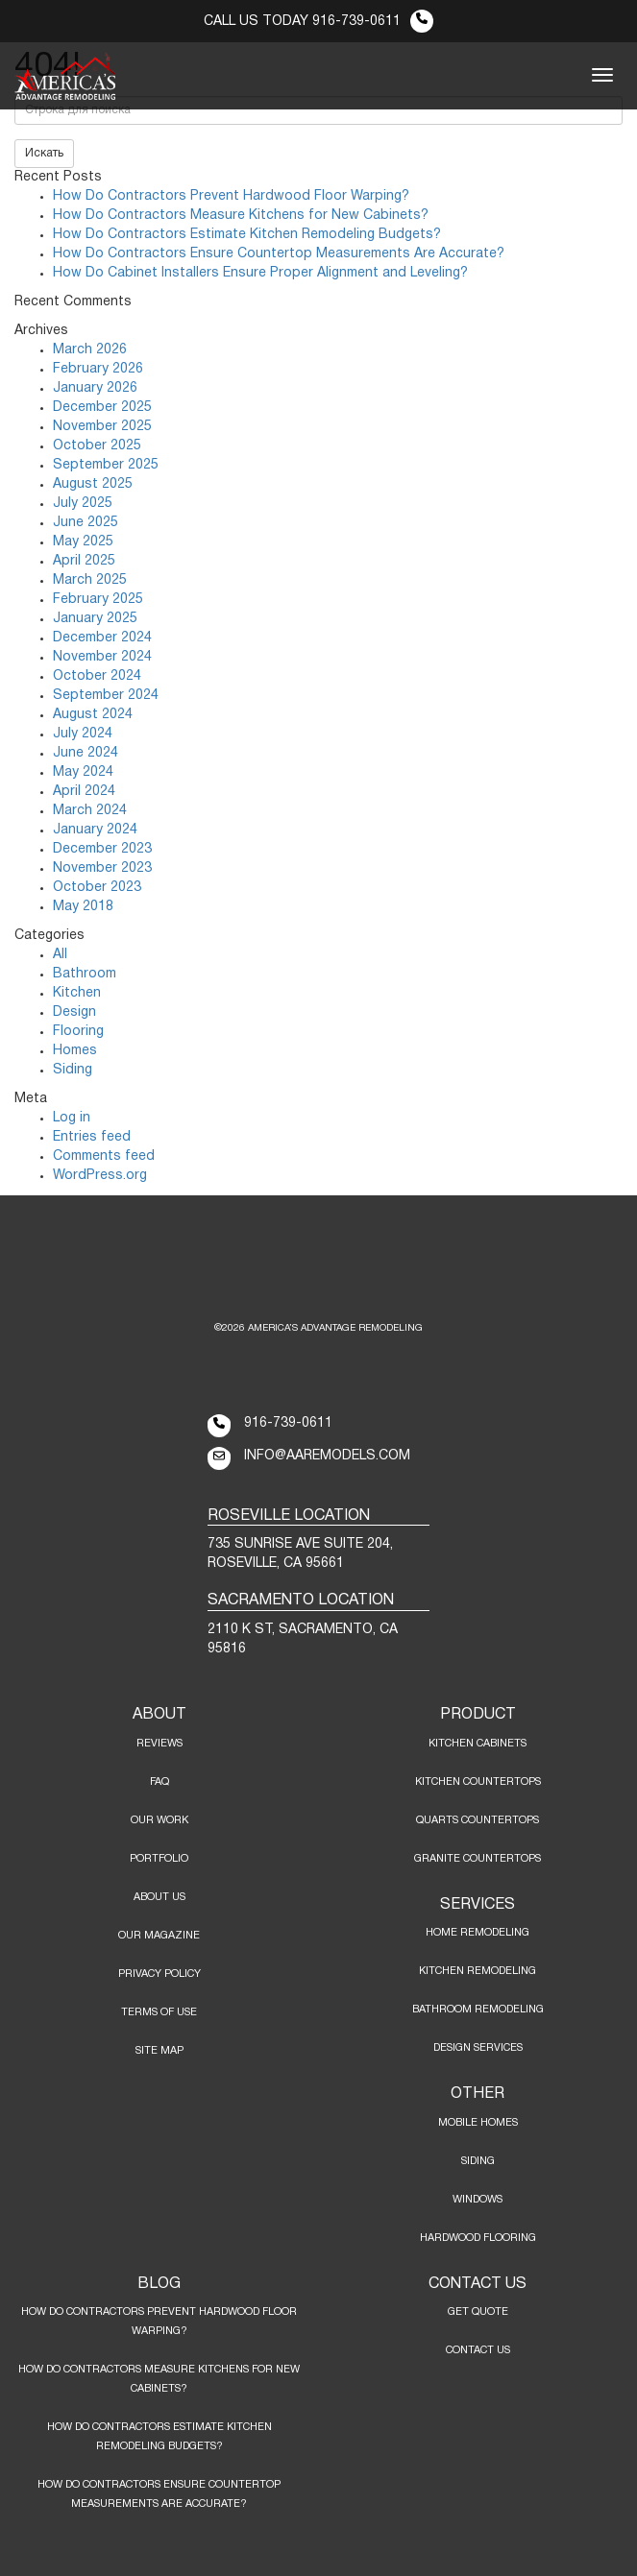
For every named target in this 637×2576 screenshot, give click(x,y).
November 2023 (102, 868)
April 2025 (84, 561)
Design (74, 1012)
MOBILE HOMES (478, 2123)
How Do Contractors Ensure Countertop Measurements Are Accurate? (278, 254)
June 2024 (85, 753)
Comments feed (104, 1156)
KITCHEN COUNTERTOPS (478, 1782)
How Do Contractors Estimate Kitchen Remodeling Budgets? (247, 235)
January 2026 (95, 388)
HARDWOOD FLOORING (478, 2238)
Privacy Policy (159, 1974)
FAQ (159, 1782)
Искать (44, 153)
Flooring (78, 1031)
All (60, 955)
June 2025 (85, 523)
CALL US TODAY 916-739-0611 (318, 21)
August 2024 (93, 715)
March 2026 (90, 350)
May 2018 (83, 907)
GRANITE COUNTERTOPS (477, 1859)
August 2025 (93, 484)
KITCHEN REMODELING (477, 1971)
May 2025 (83, 542)
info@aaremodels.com (327, 1456)
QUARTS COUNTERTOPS (477, 1820)
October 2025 (97, 446)
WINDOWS (477, 2199)
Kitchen (77, 993)
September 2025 (106, 465)
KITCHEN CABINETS (478, 1743)
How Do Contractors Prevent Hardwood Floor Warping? (231, 196)
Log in (71, 1118)
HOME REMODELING (477, 1933)
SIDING (478, 2161)
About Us (159, 1897)
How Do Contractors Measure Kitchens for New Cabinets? (241, 215)
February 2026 (98, 369)
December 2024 (102, 638)
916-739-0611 (288, 1423)
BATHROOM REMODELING (478, 2009)
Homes (75, 1051)
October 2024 (97, 676)
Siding (72, 1070)
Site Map (159, 2051)
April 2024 (84, 791)
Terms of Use (159, 2012)
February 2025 (98, 599)
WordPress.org (100, 1175)
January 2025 (95, 619)
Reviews (159, 1743)
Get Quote (478, 2312)
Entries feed (92, 1137)
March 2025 (90, 580)
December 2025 (102, 407)
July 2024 (82, 734)
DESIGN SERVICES (478, 2048)
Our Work (159, 1820)
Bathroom (84, 974)
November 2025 (102, 427)
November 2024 (102, 657)
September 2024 (106, 695)
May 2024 (83, 772)
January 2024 (95, 830)
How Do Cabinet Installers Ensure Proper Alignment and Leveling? (260, 273)
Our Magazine (159, 1935)
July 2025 (82, 503)
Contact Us (478, 2350)
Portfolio (159, 1859)
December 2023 (102, 849)
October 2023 (97, 887)
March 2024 (90, 811)
